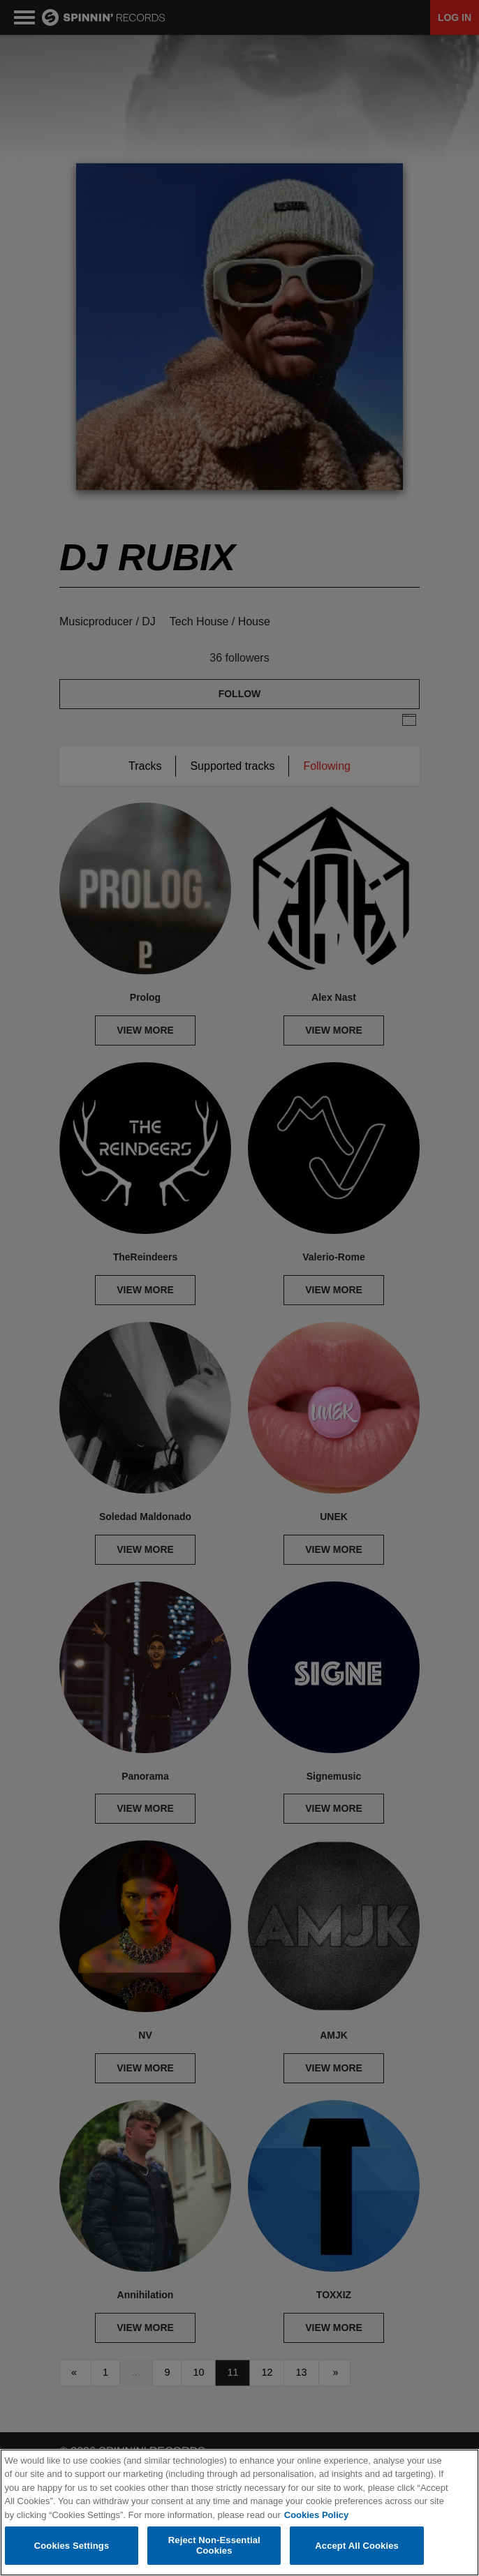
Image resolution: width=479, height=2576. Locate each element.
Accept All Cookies (357, 2546)
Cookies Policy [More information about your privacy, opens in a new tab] (316, 2515)
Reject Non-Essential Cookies (214, 2546)
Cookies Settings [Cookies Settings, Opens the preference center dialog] (72, 2546)
